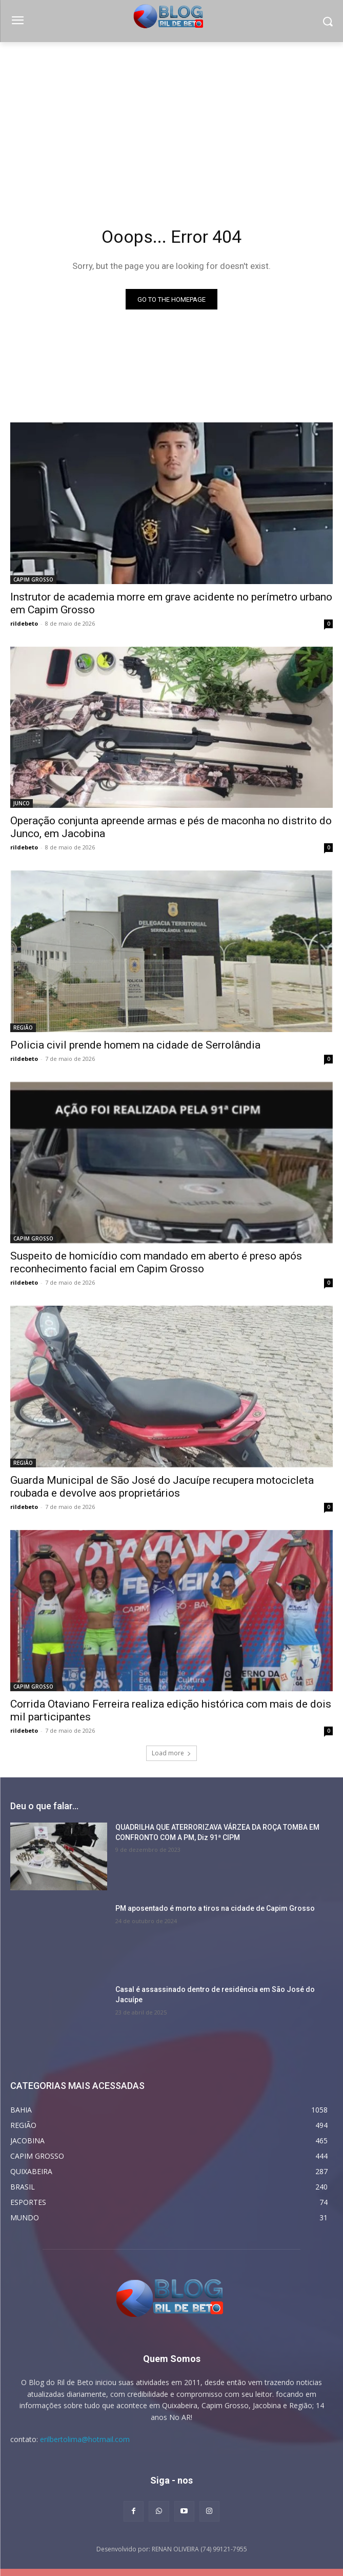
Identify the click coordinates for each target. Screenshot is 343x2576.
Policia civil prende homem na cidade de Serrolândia (135, 1045)
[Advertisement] (171, 119)
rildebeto (24, 623)
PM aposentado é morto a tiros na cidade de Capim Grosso (215, 1908)
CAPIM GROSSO (33, 579)
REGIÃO (23, 1027)
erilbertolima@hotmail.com (85, 2439)
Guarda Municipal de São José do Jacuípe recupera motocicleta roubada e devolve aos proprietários (162, 1486)
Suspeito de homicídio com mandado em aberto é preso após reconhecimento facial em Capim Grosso (156, 1262)
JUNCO (21, 803)
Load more (171, 1753)
